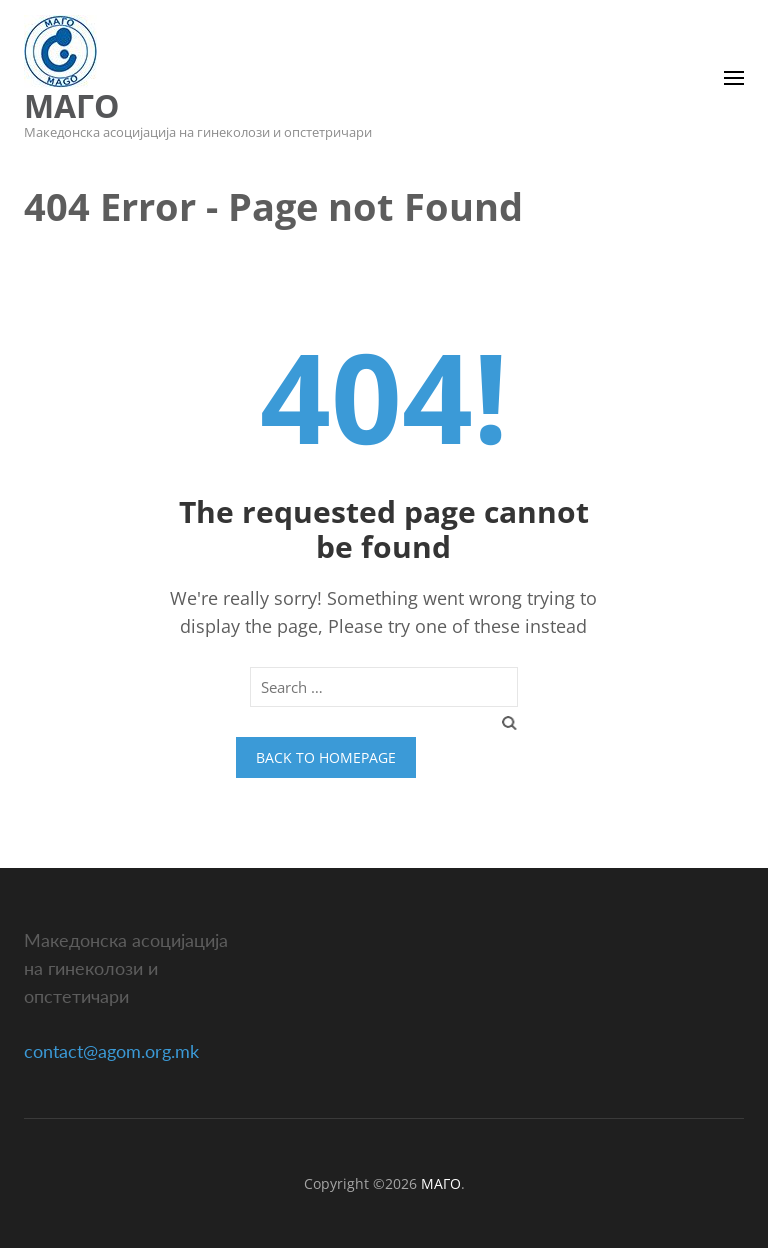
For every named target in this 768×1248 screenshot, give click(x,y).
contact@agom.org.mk (111, 1051)
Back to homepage (326, 757)
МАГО (71, 105)
